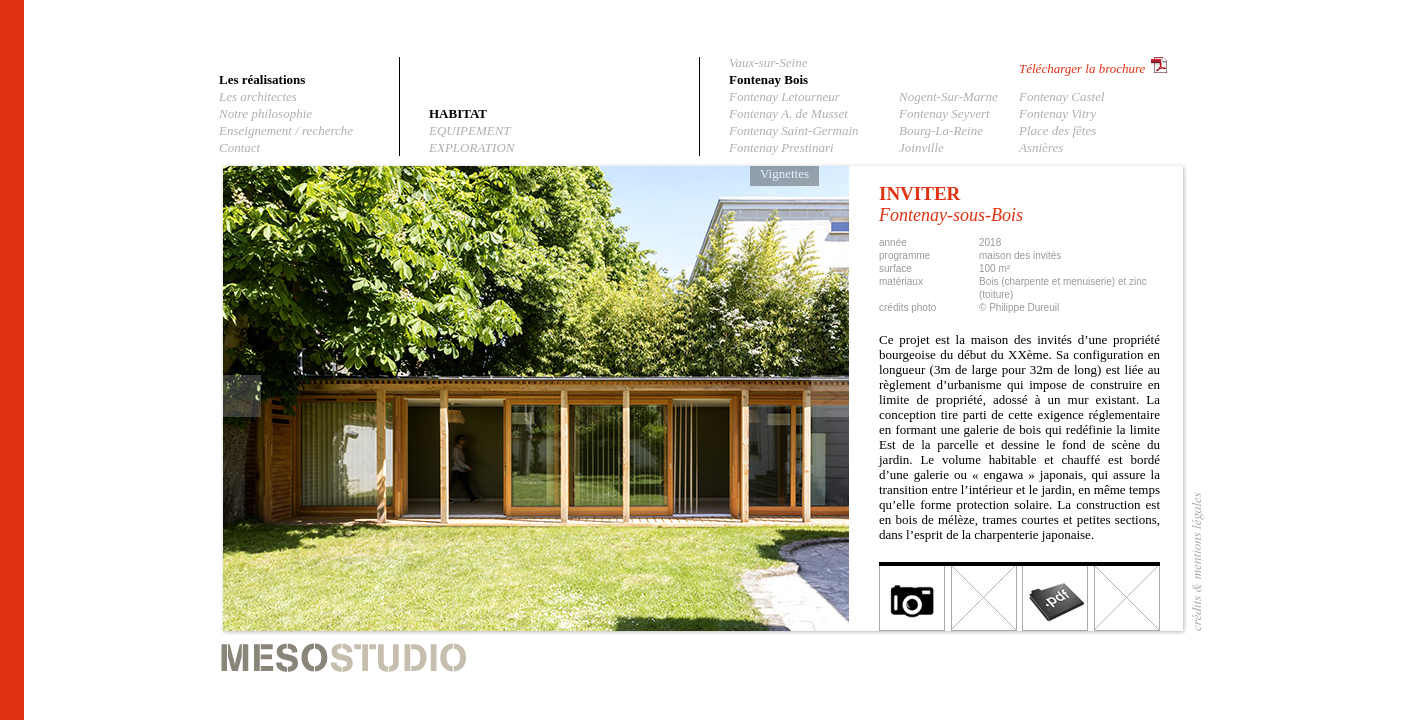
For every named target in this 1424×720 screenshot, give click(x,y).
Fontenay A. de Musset (788, 113)
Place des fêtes (1057, 130)
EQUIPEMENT (470, 130)
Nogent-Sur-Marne (948, 96)
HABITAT (458, 113)
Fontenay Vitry (1057, 113)
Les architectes (258, 96)
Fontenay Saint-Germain (794, 130)
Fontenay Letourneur (784, 96)
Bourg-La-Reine (941, 130)
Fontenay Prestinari (781, 147)
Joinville (921, 147)
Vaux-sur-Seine (768, 62)
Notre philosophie (265, 113)
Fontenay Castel (1062, 96)
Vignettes (784, 173)
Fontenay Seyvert (944, 113)
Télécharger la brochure (1082, 68)
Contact (239, 147)
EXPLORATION (471, 147)
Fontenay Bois (768, 79)
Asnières (1041, 147)
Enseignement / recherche (286, 130)
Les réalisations (262, 79)
